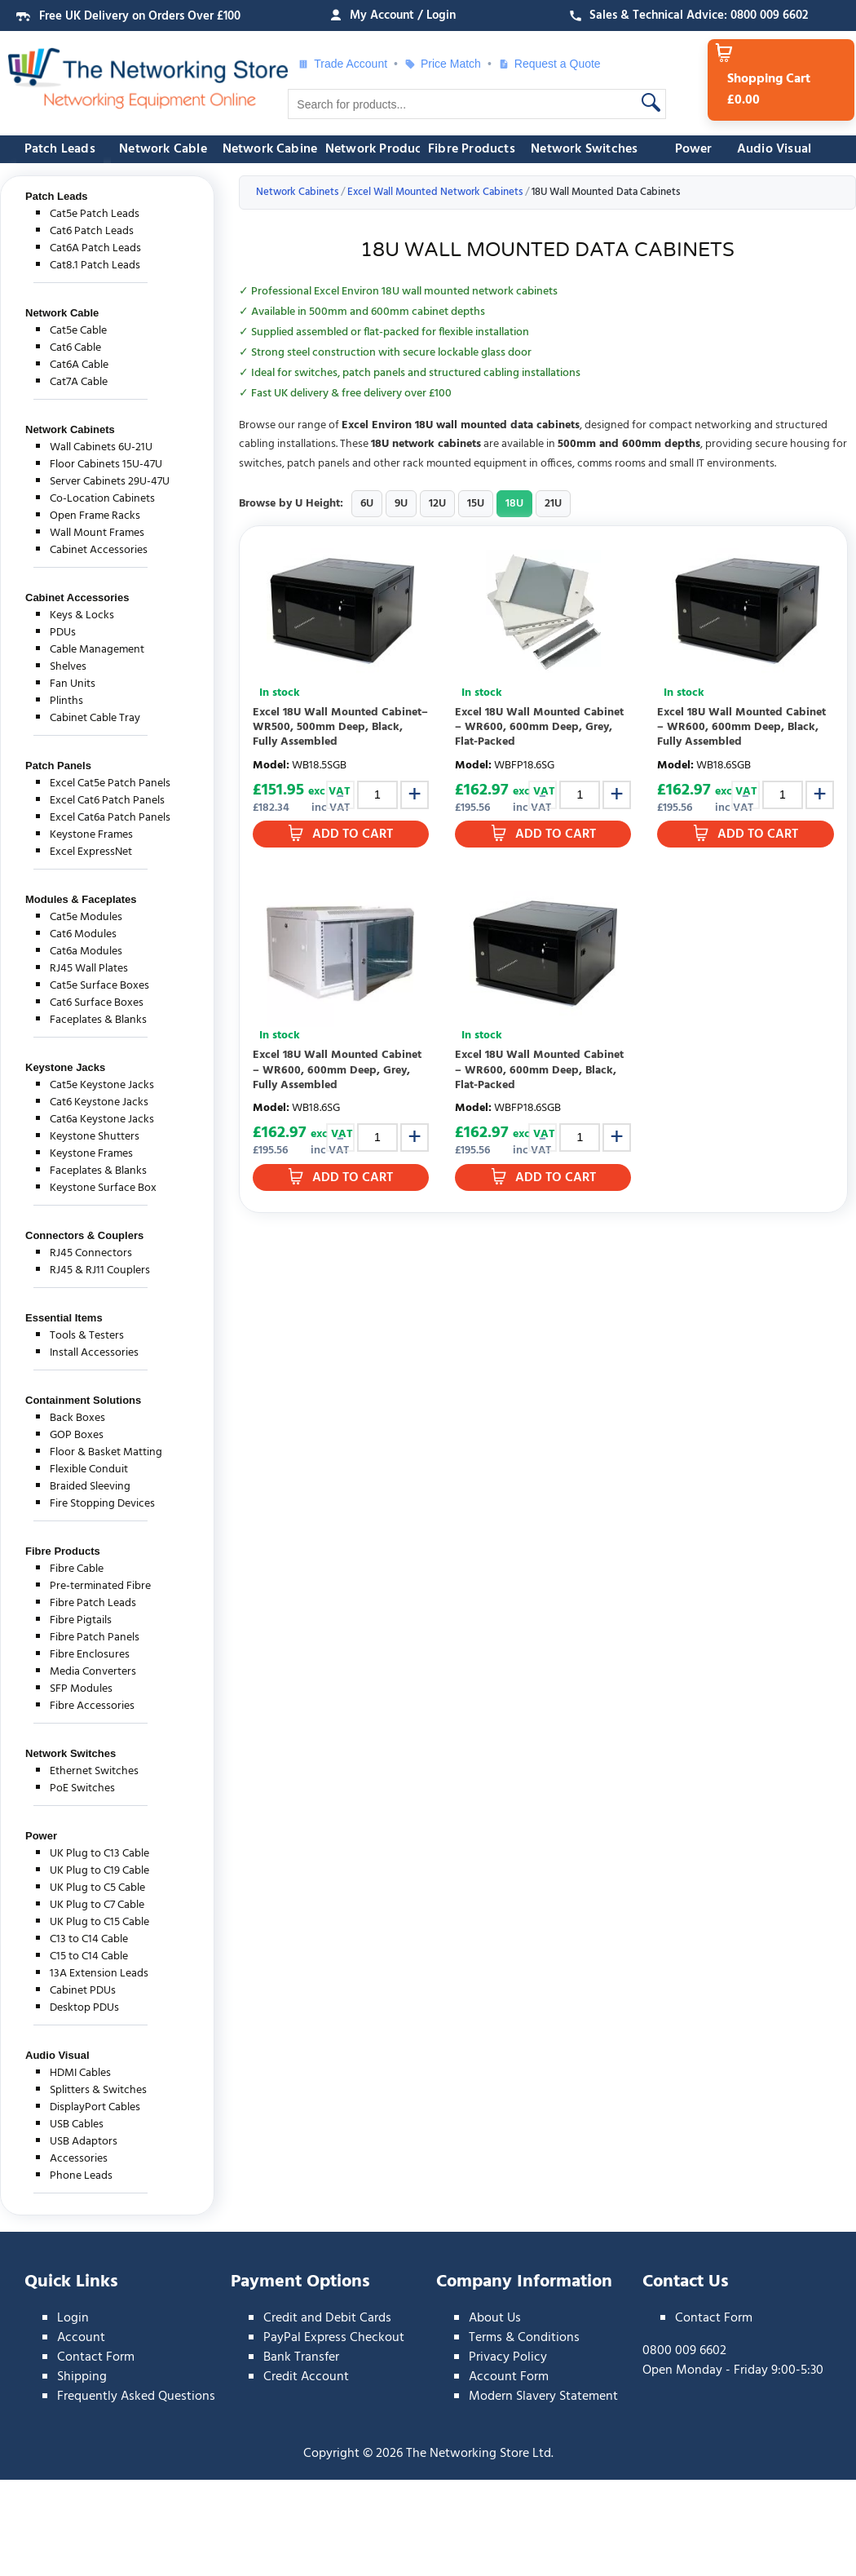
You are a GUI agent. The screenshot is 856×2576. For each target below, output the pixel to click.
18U (514, 503)
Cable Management (97, 649)
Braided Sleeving (90, 1486)
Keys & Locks (82, 615)
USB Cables (77, 2124)
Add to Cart (352, 834)
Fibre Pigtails (81, 1620)
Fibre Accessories (92, 1706)
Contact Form (96, 2357)
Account (81, 2337)
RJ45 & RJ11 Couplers (100, 1270)
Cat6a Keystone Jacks (102, 1119)
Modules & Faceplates (81, 899)
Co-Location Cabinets (102, 498)
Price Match (442, 63)
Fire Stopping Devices (102, 1503)
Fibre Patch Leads (93, 1603)
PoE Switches (82, 1788)
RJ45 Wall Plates (89, 968)
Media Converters (93, 1671)
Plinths (66, 701)
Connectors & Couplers (84, 1235)
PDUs (63, 632)
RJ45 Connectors (91, 1253)
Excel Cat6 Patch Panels (107, 800)
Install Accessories (94, 1352)
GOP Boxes (77, 1435)
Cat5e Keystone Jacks (102, 1085)
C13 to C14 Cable (89, 1939)
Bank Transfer (301, 2357)
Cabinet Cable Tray (95, 718)
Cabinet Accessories (99, 550)
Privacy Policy (508, 2357)
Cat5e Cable (78, 330)
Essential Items (64, 1318)
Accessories (79, 2158)
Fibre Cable (77, 1569)
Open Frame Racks (95, 516)
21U (553, 503)
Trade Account (342, 63)
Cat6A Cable (79, 365)
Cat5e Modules (86, 917)
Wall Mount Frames (97, 533)
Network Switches (584, 149)
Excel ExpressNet (91, 852)
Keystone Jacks (65, 1067)
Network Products (379, 149)
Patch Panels (58, 765)
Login (73, 2318)
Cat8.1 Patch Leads (95, 265)
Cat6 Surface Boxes (96, 1003)
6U (366, 503)
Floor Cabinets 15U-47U (106, 464)
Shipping (82, 2377)
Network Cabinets (276, 149)
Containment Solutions (83, 1400)
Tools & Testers (87, 1335)
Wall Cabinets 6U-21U (101, 447)
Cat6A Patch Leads (95, 248)
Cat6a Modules (86, 951)
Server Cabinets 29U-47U (110, 481)
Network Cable (163, 149)
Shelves (68, 666)
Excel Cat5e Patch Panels (110, 783)
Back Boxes (77, 1418)
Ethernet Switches (94, 1771)
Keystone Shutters (94, 1136)
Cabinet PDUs (83, 1990)
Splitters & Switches (98, 2090)
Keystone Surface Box (103, 1188)
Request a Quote (549, 63)
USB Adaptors (83, 2141)
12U (437, 503)
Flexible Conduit (89, 1469)
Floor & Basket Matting (106, 1452)
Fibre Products (471, 149)
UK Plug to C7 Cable (97, 1905)
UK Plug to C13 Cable (99, 1853)
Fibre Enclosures (90, 1654)
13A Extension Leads (99, 1973)
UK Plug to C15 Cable (99, 1922)
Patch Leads (59, 149)
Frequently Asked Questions (136, 2396)
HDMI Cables (80, 2073)
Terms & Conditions (524, 2337)
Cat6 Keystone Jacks (99, 1102)
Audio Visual (774, 149)
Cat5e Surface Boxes (99, 985)
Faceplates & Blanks (98, 1020)
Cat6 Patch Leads (92, 231)
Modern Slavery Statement (543, 2396)
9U (401, 503)
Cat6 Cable (75, 348)
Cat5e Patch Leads (94, 214)
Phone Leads (81, 2176)
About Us (495, 2318)
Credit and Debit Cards (327, 2318)
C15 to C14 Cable (89, 1956)
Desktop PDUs (84, 2007)
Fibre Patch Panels (94, 1637)
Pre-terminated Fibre (100, 1586)
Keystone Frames (91, 834)
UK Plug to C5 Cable (97, 1888)
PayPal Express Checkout (333, 2337)
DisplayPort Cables (95, 2107)
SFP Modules (81, 1689)
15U (475, 503)
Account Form (509, 2377)
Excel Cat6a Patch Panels (110, 817)
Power (694, 149)
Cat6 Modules (83, 934)
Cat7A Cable (79, 382)
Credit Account (306, 2377)
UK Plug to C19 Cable (99, 1870)
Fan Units (72, 684)
